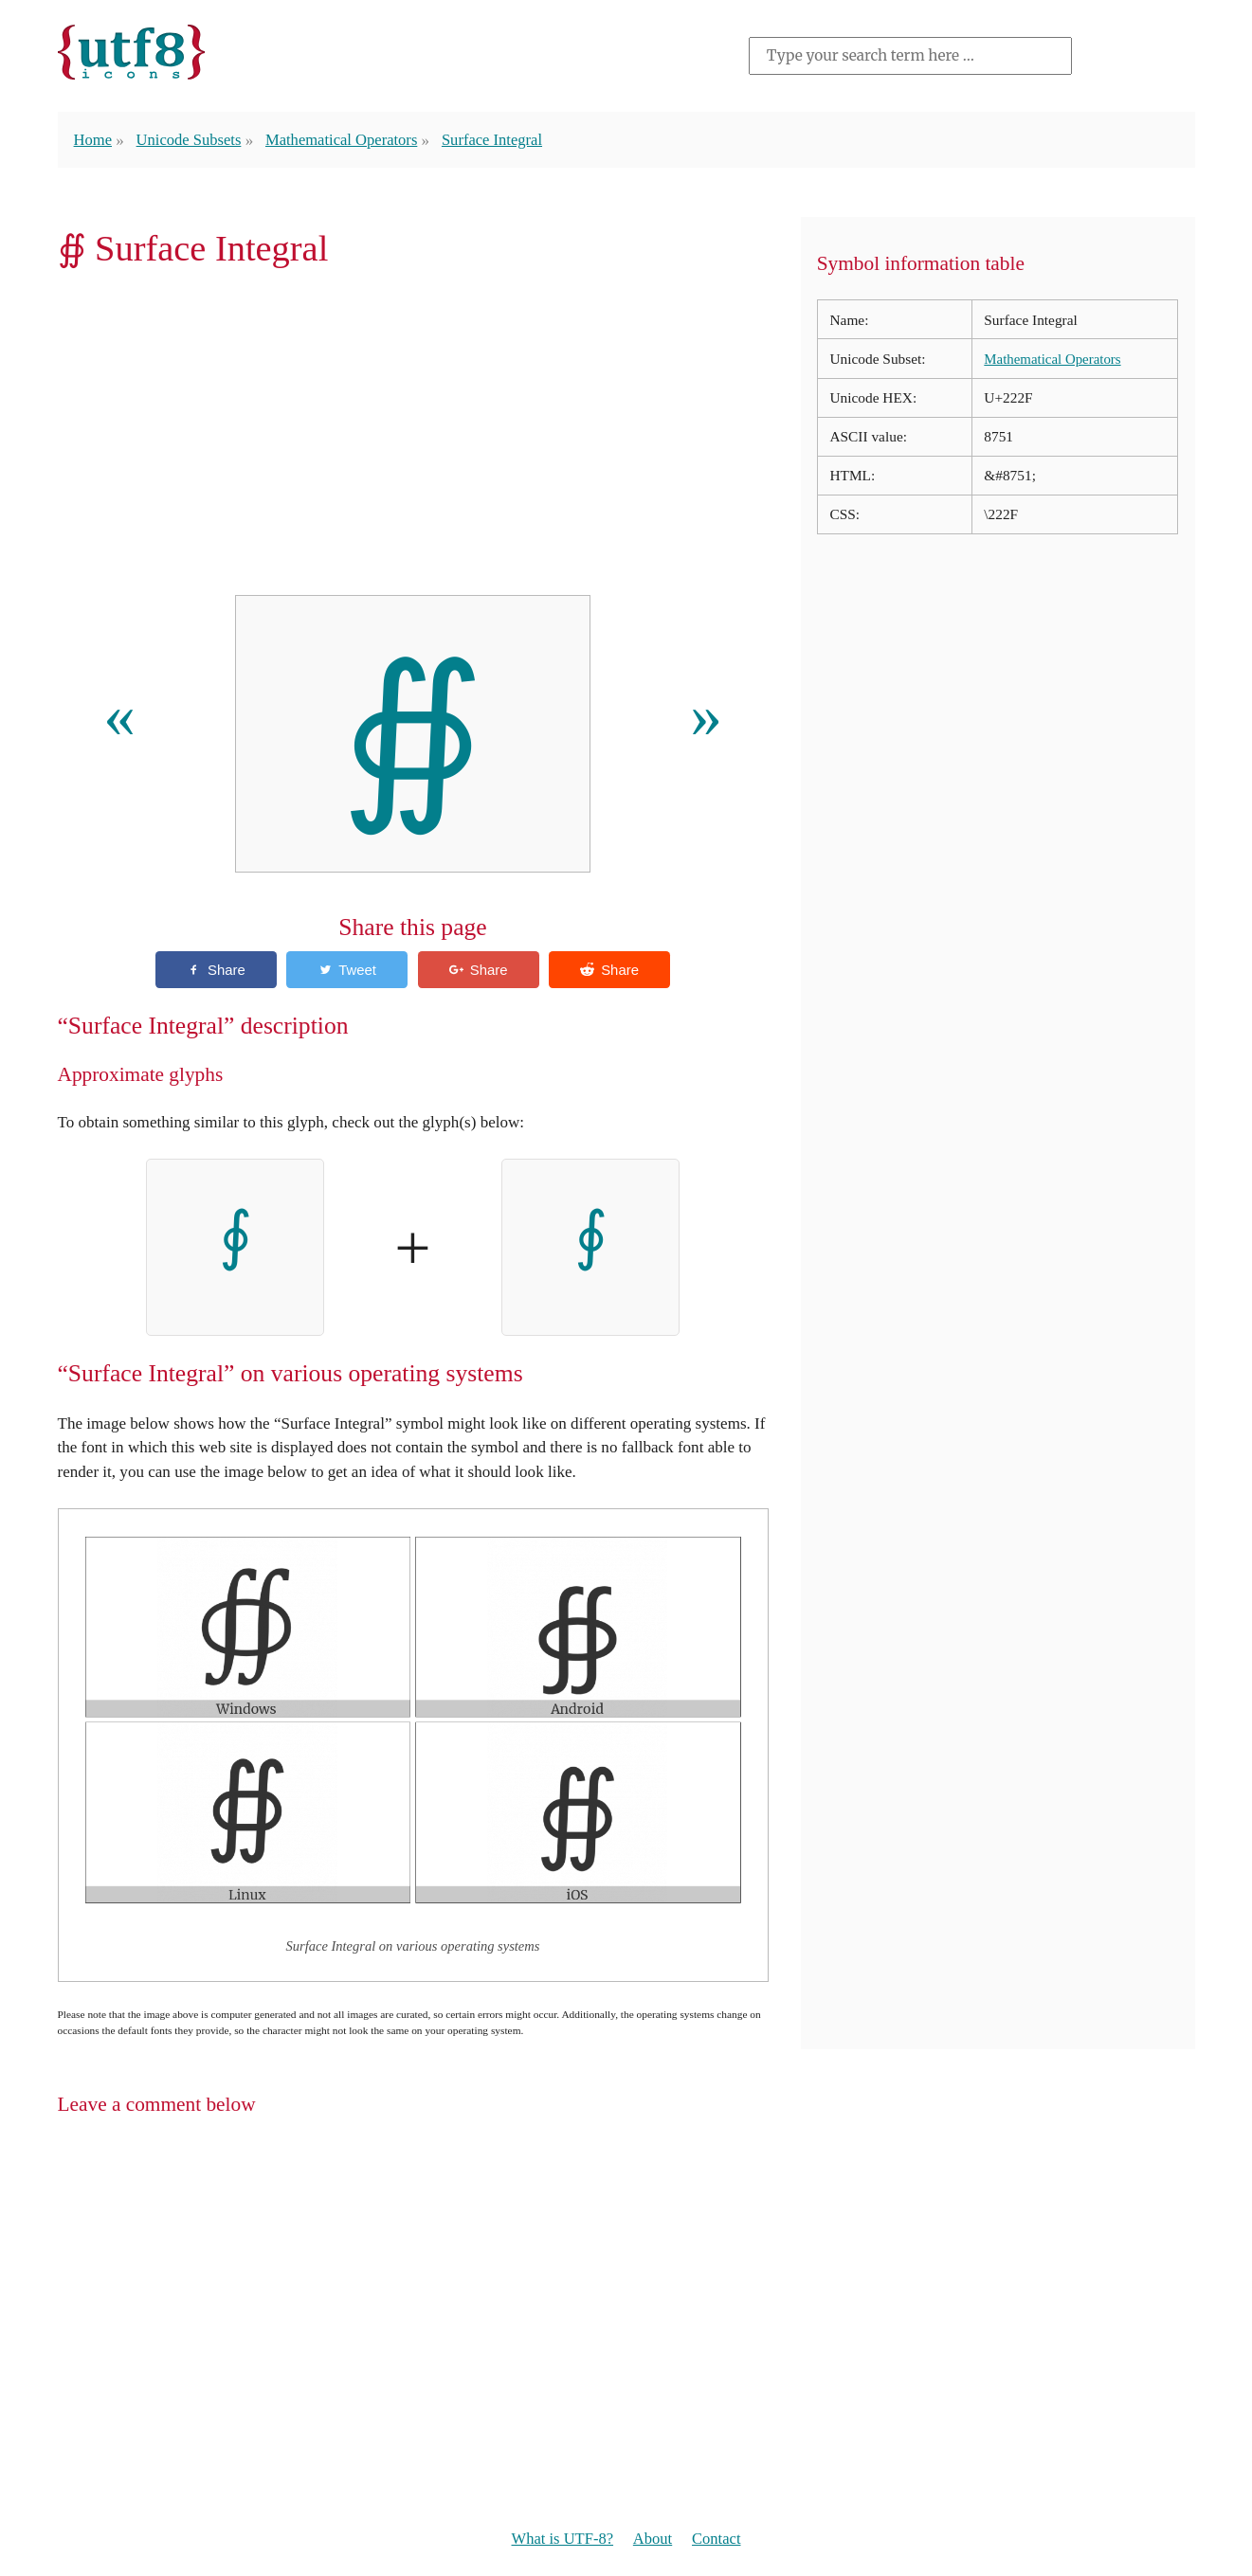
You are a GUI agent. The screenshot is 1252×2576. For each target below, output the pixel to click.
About (653, 2540)
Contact (719, 2540)
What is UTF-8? (560, 2540)
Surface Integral (502, 139)
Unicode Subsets (191, 139)
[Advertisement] (413, 437)
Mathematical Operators (348, 139)
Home (94, 139)
